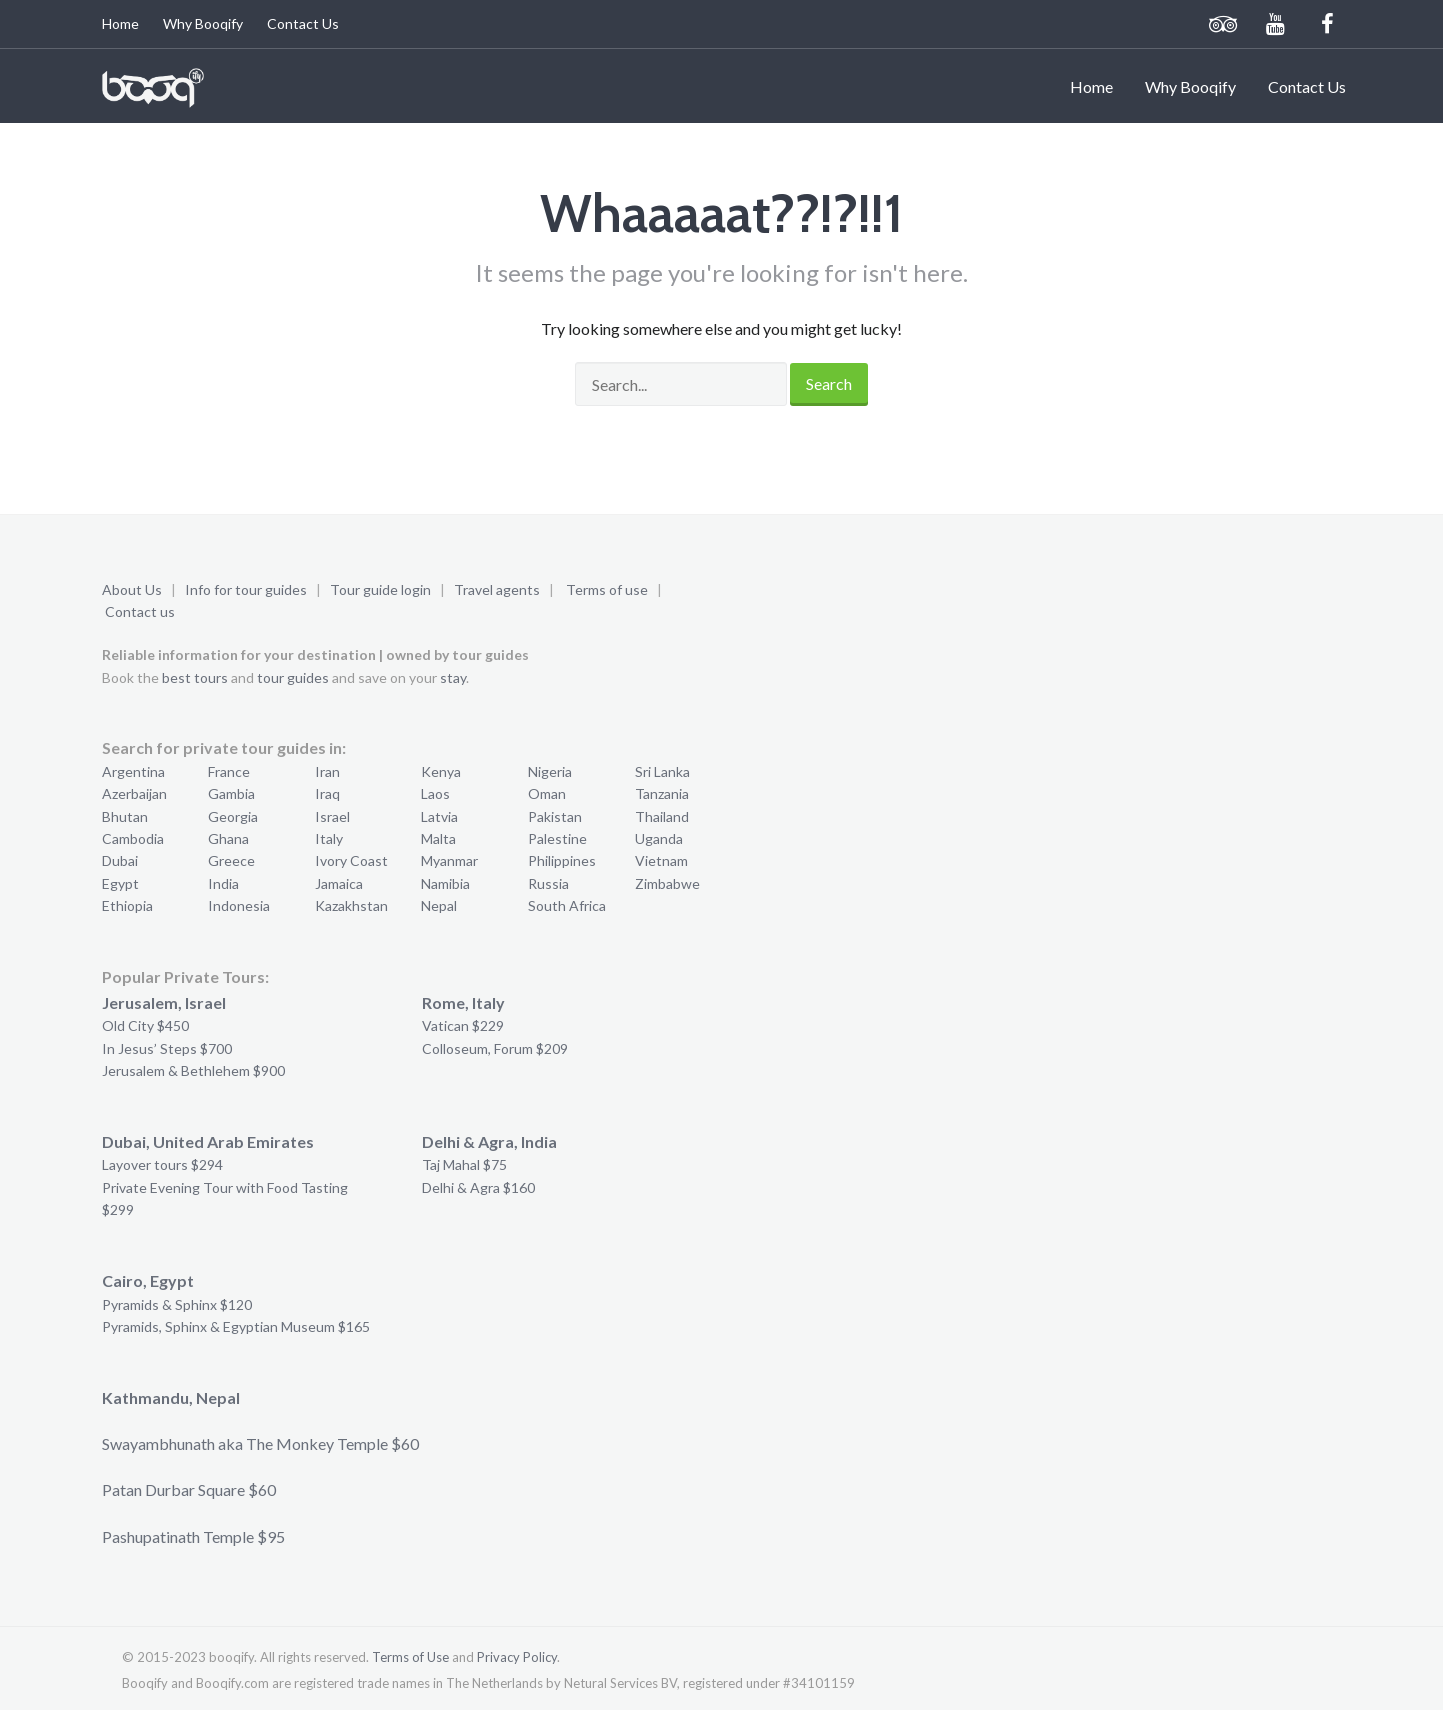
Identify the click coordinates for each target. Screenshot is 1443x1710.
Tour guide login (380, 589)
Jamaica (339, 883)
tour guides (293, 677)
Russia (548, 883)
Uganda (659, 838)
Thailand (662, 816)
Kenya (441, 771)
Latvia (439, 816)
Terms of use (607, 589)
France (229, 771)
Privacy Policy (517, 1657)
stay (453, 677)
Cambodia (133, 838)
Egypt (120, 883)
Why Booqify (203, 23)
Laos (435, 793)
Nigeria (550, 771)
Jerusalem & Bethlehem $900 (193, 1070)
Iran (327, 771)
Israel (332, 816)
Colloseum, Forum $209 (495, 1048)
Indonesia (239, 905)
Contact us (140, 611)
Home (120, 23)
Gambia (231, 793)
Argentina (133, 771)
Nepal (439, 905)
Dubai (120, 860)
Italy (329, 838)
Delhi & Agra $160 (478, 1187)
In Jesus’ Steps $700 (167, 1048)
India (223, 883)
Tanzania (662, 793)
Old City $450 (145, 1025)
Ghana (228, 838)
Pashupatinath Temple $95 (193, 1536)
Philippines (562, 860)
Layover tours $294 (162, 1164)
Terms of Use (410, 1657)
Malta (438, 838)
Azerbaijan (134, 793)
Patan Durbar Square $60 (189, 1489)
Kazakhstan (351, 905)
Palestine (557, 838)
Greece (231, 860)
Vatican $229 (463, 1025)
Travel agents (497, 589)
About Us (132, 589)
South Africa (567, 905)
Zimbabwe (667, 883)
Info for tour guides (246, 589)
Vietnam (661, 860)
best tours (195, 677)
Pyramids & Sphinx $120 (177, 1304)
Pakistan (555, 816)
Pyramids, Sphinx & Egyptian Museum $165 (236, 1326)
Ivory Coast (351, 860)
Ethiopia (127, 905)
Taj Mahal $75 (464, 1164)
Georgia (233, 816)
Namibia (445, 883)
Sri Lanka (662, 771)
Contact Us (303, 23)
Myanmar (449, 860)
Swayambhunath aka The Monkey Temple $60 (260, 1443)
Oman (547, 793)
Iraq (327, 793)
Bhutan (125, 816)
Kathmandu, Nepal (171, 1397)
